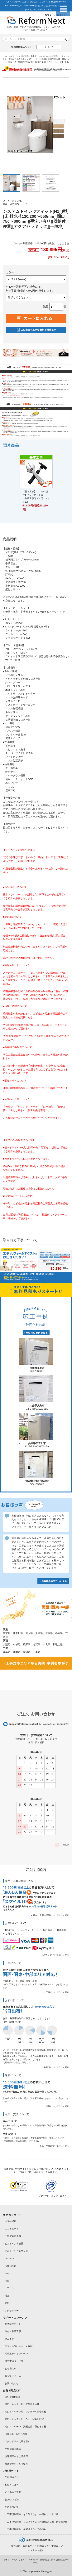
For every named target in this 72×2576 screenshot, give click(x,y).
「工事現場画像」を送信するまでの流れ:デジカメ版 (31, 2514)
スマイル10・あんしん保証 (19, 2346)
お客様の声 (10, 2368)
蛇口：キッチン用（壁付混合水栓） (23, 2404)
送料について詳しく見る (57, 2106)
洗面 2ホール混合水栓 (16, 2434)
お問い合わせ (12, 2383)
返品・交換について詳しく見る (54, 2146)
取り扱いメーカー (14, 2376)
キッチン (9, 2258)
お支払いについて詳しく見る (55, 1955)
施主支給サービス (14, 2361)
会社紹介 (15, 2546)
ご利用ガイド (12, 2477)
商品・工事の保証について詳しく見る (51, 1915)
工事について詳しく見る (57, 1992)
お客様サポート (13, 2324)
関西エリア (43, 2546)
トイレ (8, 2273)
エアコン (9, 2288)
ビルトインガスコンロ (16, 2251)
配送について (12, 2507)
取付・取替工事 (13, 2331)
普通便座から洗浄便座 (16, 2463)
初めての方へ (12, 2484)
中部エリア (57, 2546)
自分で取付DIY (12, 2396)
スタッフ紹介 (37, 2550)
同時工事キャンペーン (16, 2353)
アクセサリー (12, 2310)
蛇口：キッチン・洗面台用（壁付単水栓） (27, 2426)
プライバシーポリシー (28, 2560)
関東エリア (28, 2546)
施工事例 (9, 2338)
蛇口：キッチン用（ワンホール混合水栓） (27, 2411)
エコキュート (12, 2228)
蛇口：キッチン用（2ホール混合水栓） (25, 2419)
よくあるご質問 (13, 2492)
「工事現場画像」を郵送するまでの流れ (25, 2529)
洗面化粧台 (10, 2266)
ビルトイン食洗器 (14, 2243)
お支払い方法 (12, 2499)
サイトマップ (11, 2560)
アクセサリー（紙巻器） (17, 2441)
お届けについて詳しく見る (56, 2067)
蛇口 (7, 2303)
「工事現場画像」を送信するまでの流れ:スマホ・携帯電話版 (36, 2521)
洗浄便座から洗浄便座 (16, 2456)
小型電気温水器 (13, 2236)
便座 (7, 2280)
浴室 (7, 2295)
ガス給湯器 (10, 2221)
